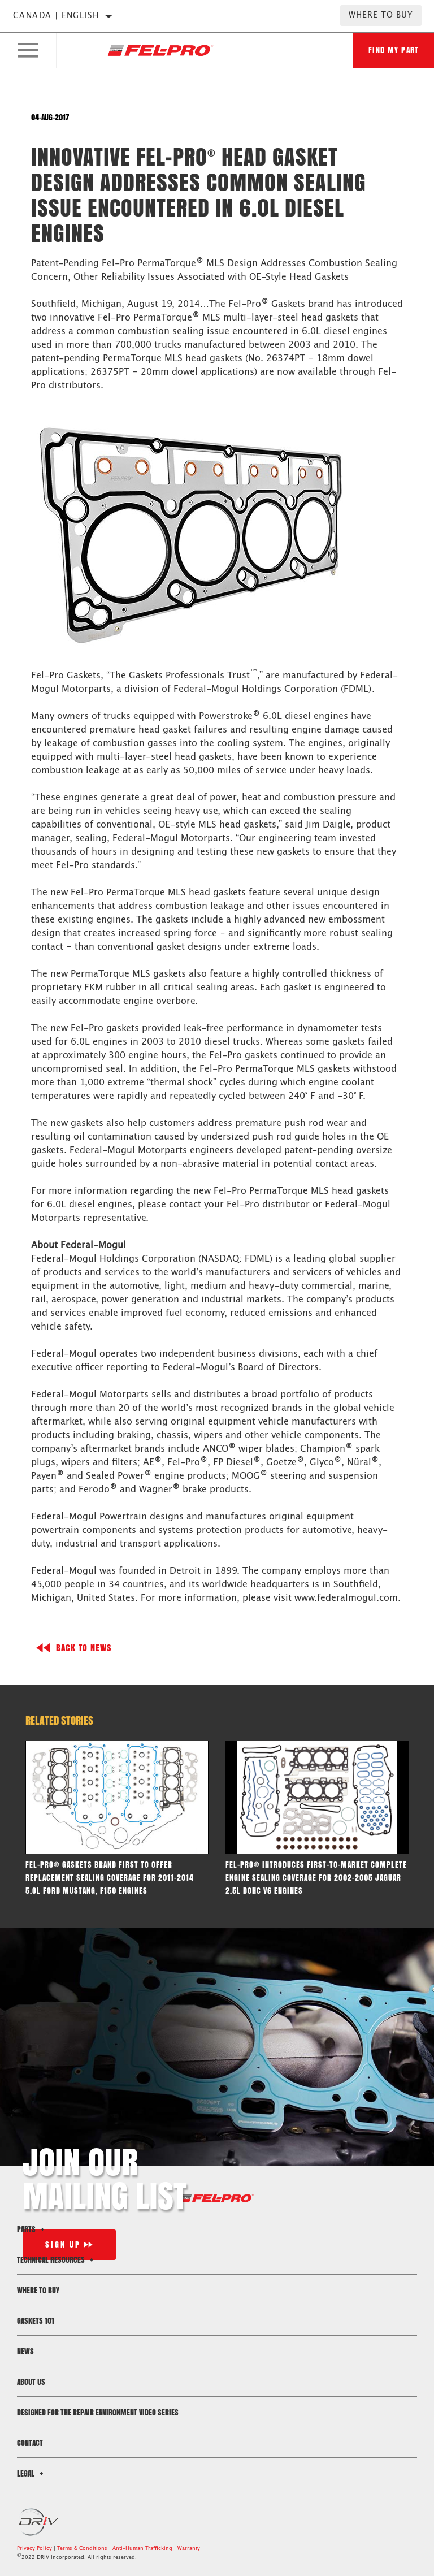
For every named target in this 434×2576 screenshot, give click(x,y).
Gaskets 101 (35, 2321)
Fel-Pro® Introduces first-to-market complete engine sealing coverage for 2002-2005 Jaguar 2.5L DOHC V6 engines (316, 1878)
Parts (32, 2229)
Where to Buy (381, 15)
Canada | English (56, 16)
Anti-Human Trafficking (142, 2548)
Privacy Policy (34, 2548)
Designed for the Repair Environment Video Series (98, 2412)
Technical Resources (57, 2260)
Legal (31, 2473)
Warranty (188, 2548)
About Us (31, 2382)
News (25, 2351)
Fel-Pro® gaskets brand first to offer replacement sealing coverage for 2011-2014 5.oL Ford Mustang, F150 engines (109, 1878)
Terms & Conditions (82, 2548)
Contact (30, 2443)
